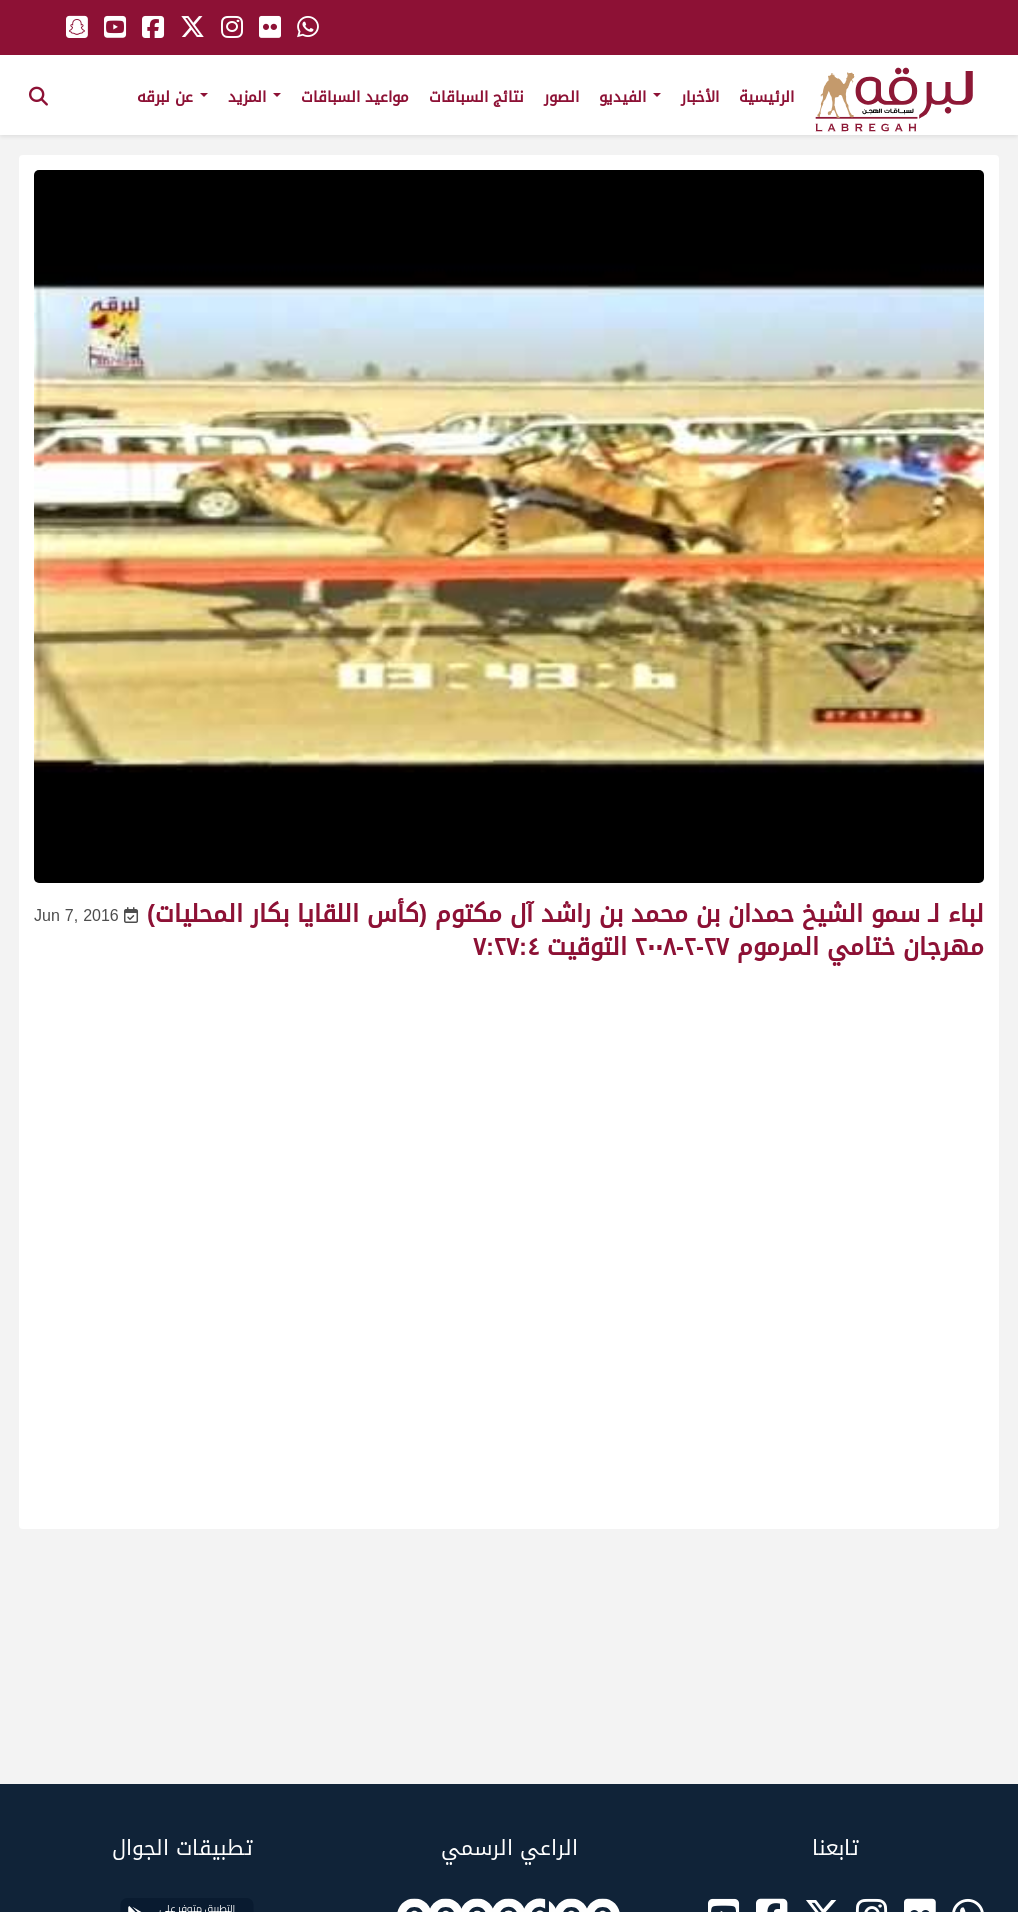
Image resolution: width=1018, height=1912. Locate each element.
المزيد (254, 97)
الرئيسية (766, 97)
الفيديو (630, 97)
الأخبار (700, 97)
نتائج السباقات (476, 97)
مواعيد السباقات (355, 97)
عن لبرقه (172, 97)
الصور (561, 97)
